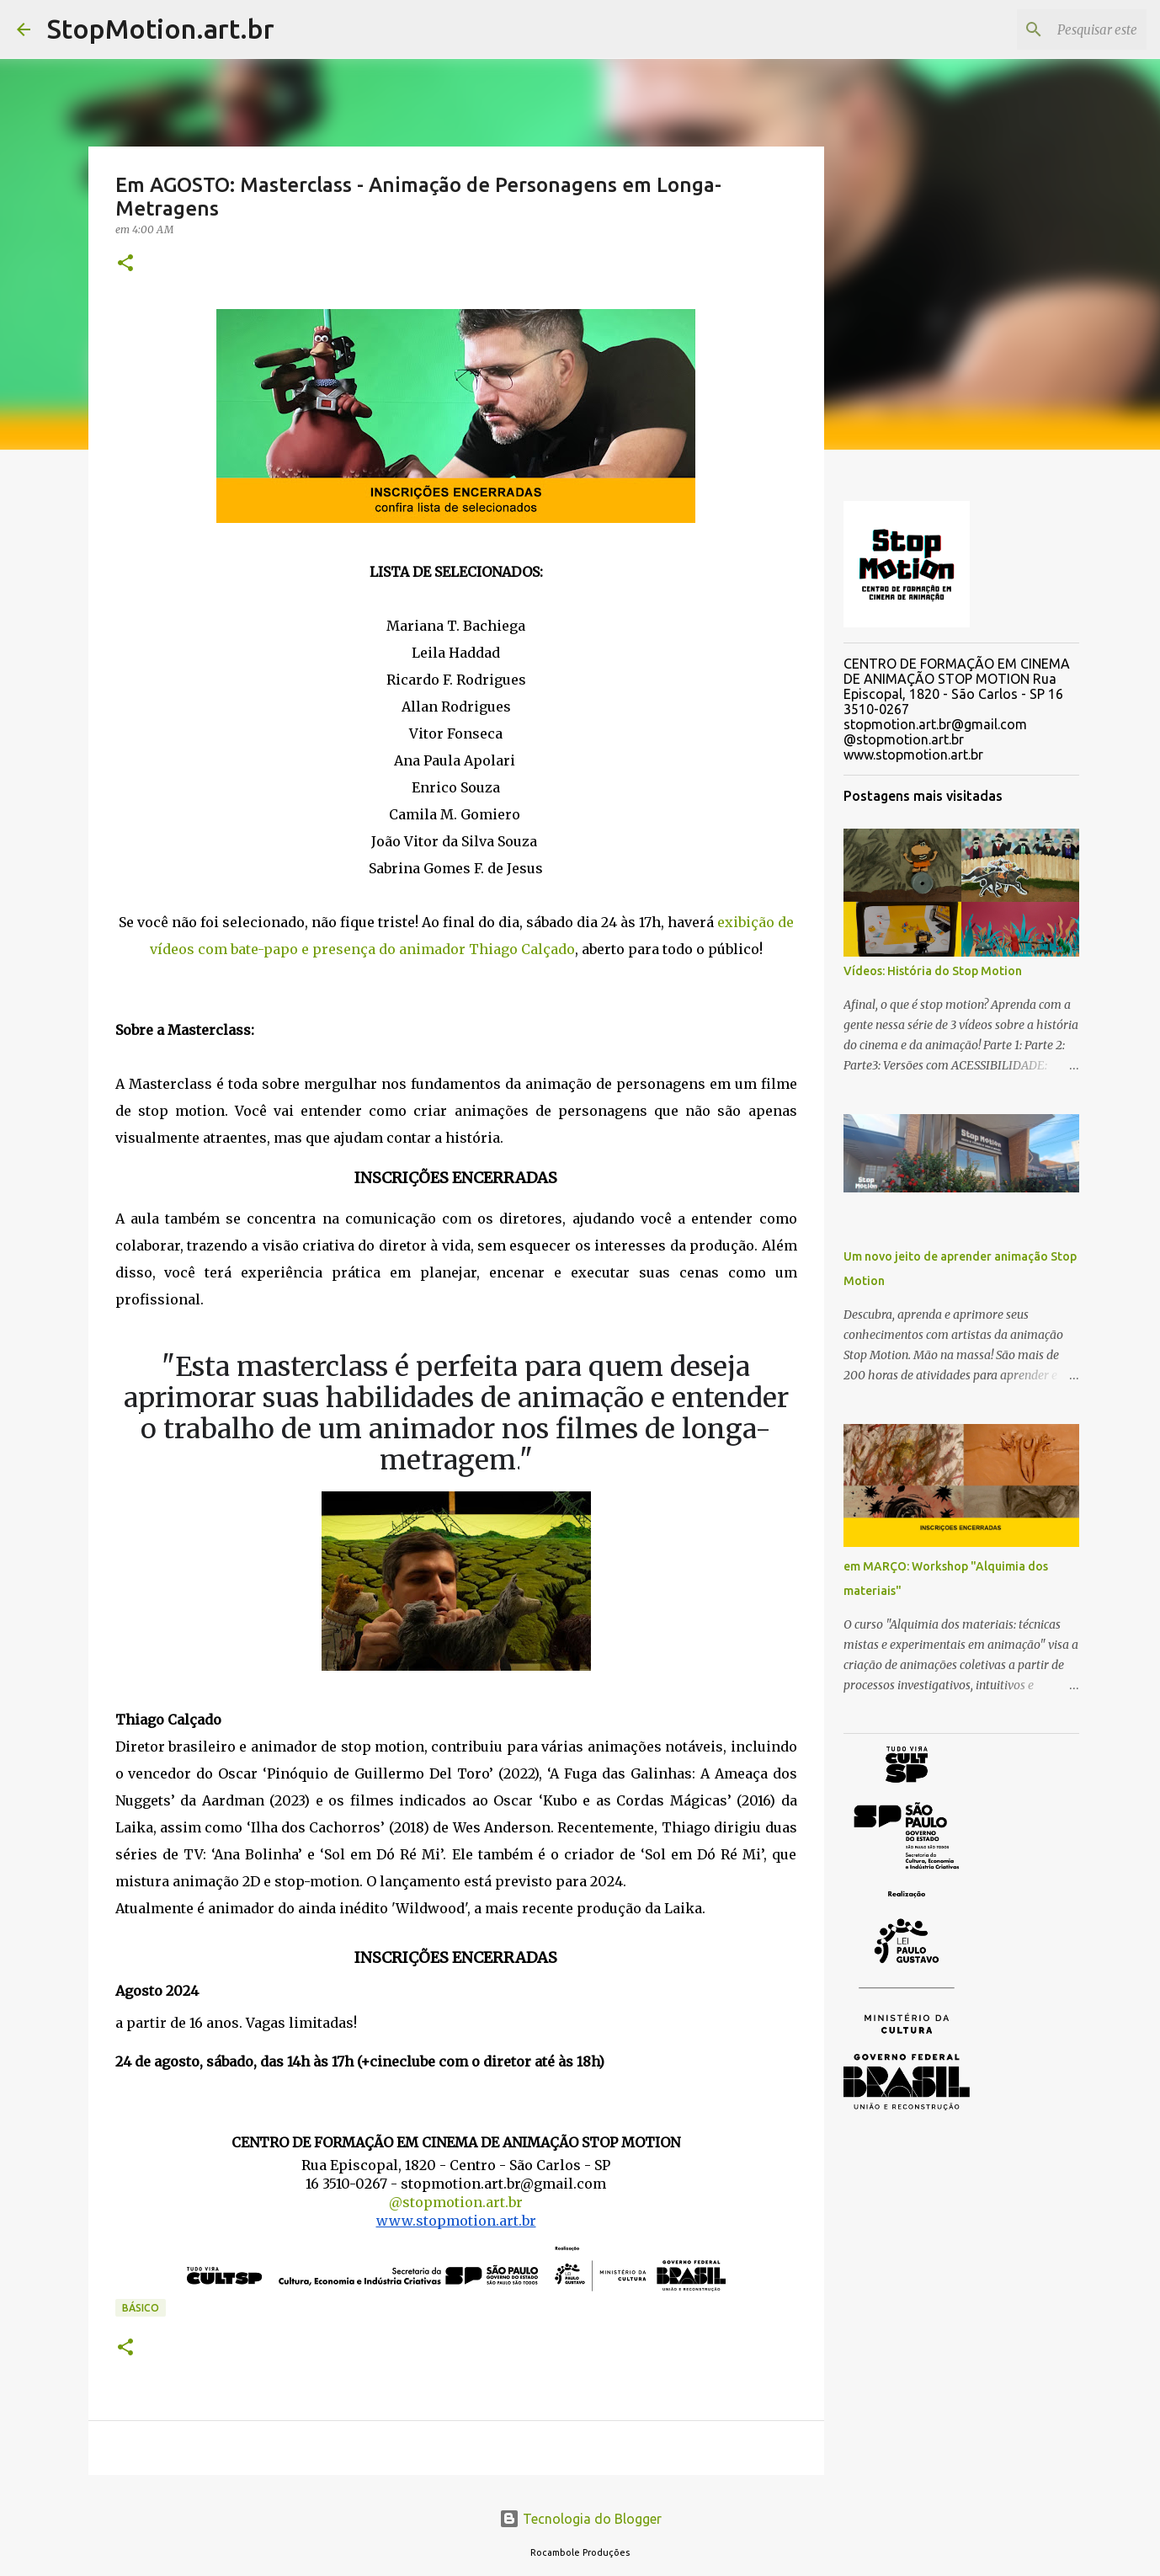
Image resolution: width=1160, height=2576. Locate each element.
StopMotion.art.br (160, 28)
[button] (125, 264)
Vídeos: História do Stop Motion (932, 971)
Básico (140, 2307)
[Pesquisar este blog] (1058, 29)
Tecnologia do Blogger (580, 2518)
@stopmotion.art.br (456, 2202)
